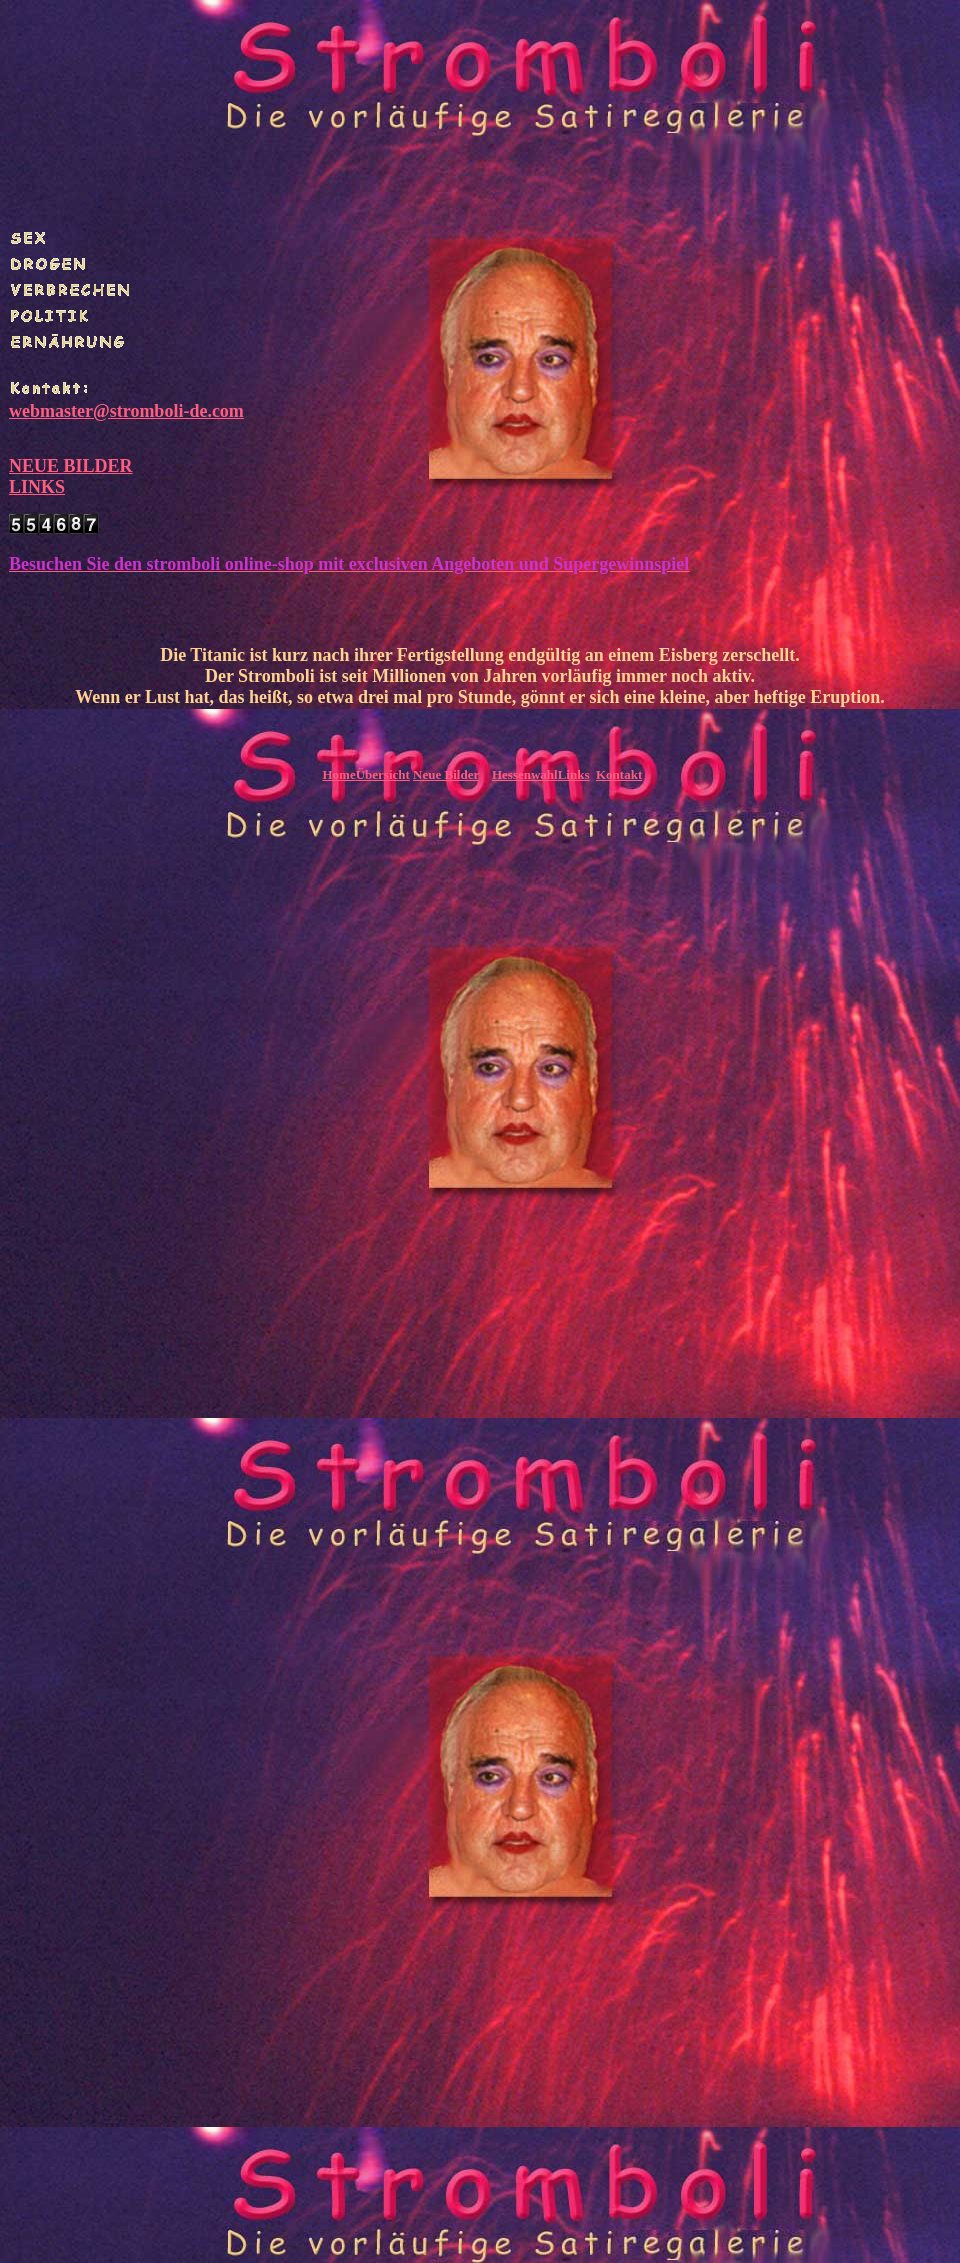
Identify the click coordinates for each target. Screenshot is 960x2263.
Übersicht (383, 774)
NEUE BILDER (71, 466)
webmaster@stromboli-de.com (126, 411)
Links (574, 774)
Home (338, 774)
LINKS (37, 487)
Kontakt (619, 774)
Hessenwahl (525, 774)
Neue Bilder (446, 774)
